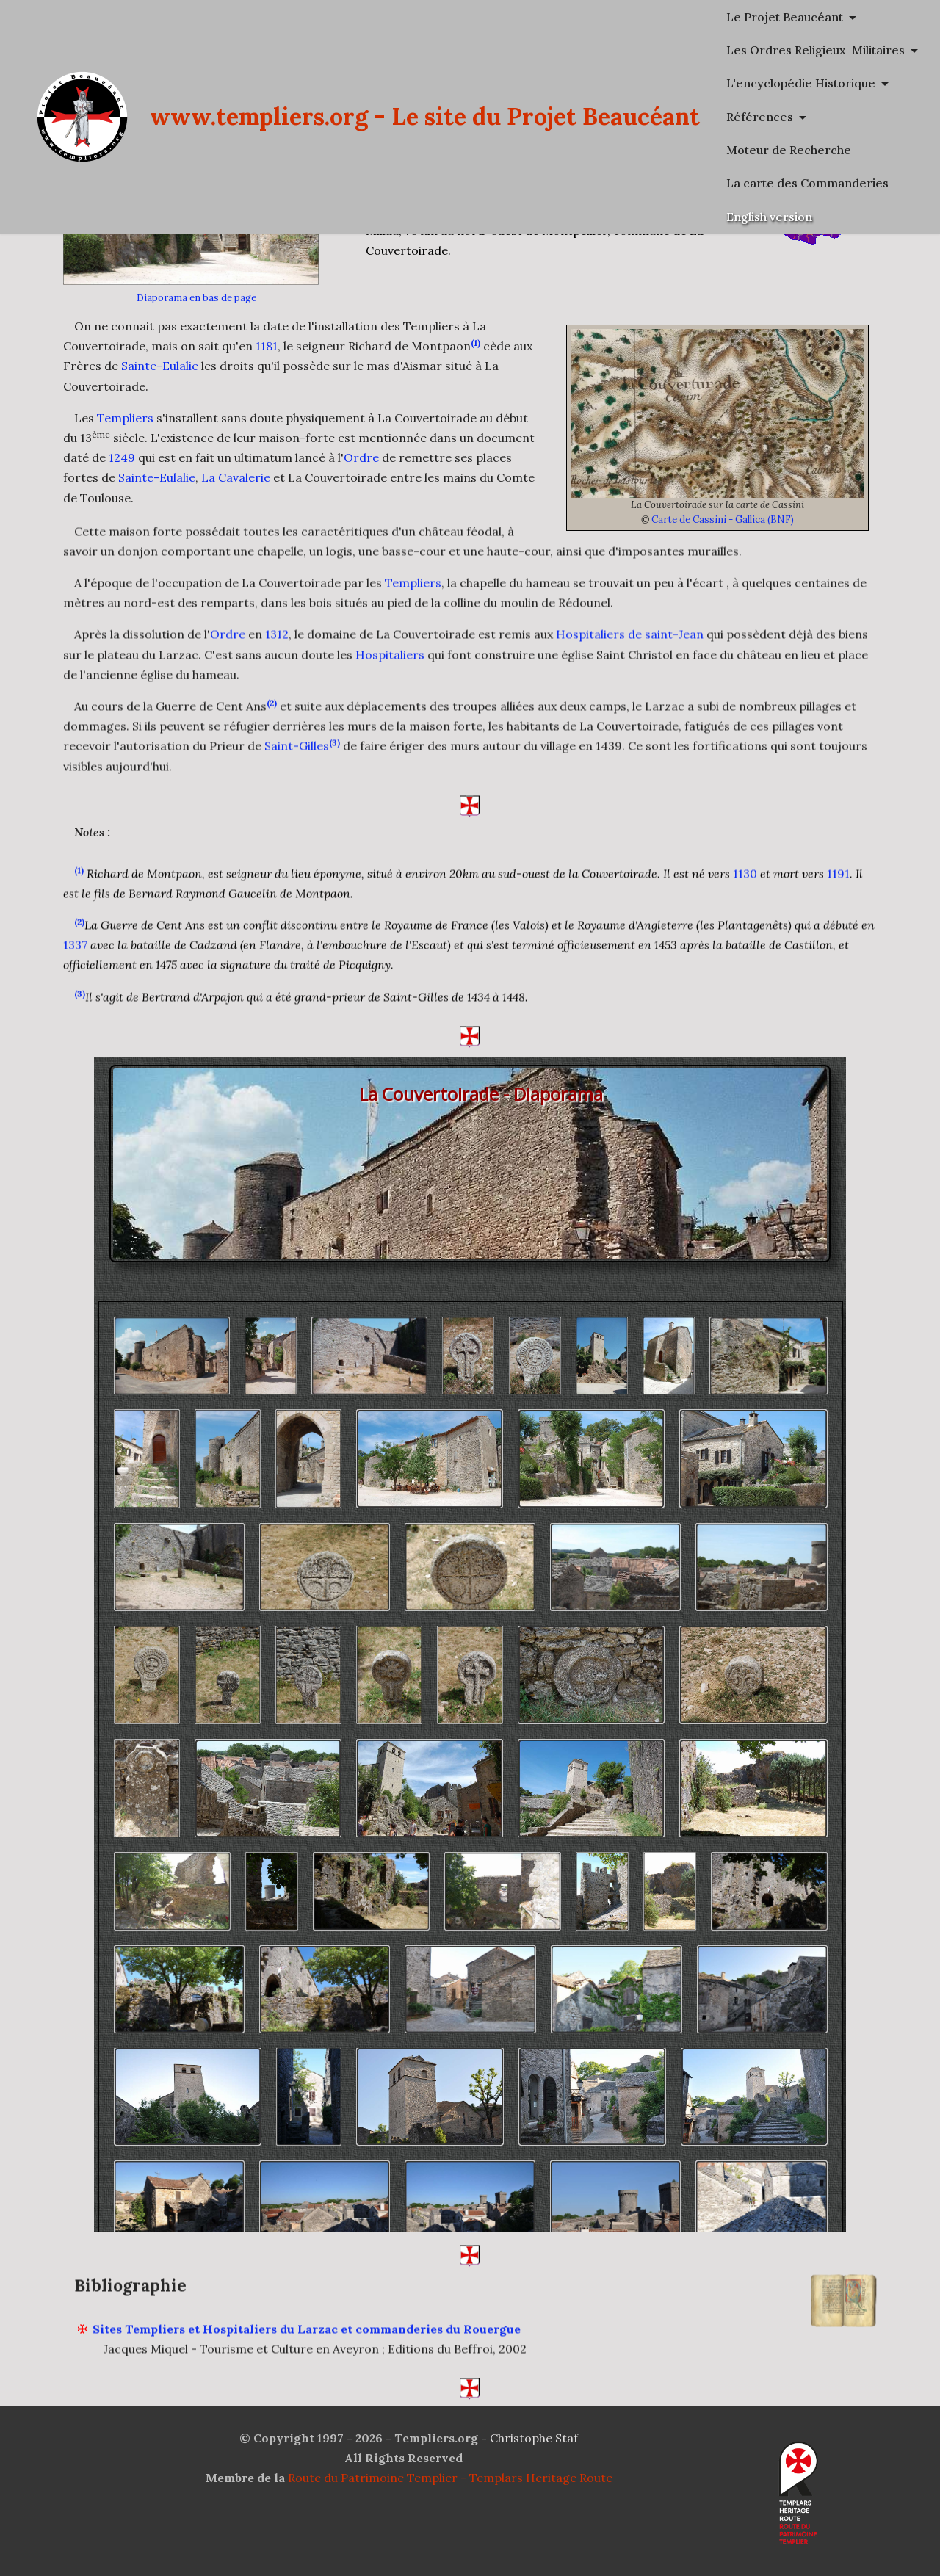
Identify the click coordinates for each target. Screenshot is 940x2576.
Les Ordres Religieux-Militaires (815, 50)
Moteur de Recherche (788, 149)
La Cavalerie (235, 477)
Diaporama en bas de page (196, 298)
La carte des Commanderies (807, 183)
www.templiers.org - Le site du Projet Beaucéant (425, 116)
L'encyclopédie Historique (800, 83)
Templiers (125, 417)
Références (759, 116)
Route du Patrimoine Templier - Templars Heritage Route (450, 2477)
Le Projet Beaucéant (784, 17)
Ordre (361, 457)
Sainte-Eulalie (159, 365)
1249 (122, 457)
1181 (267, 346)
